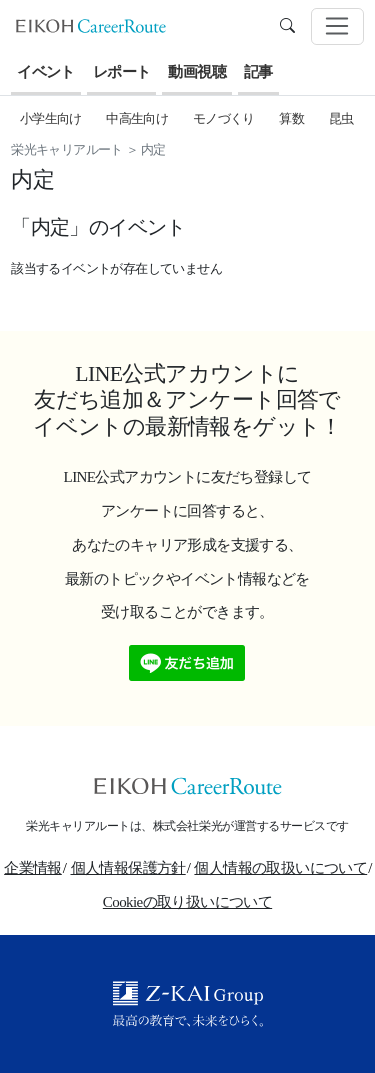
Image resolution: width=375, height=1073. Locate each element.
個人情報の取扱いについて (280, 868)
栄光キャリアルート (67, 149)
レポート (122, 72)
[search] (287, 26)
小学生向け (51, 118)
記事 (258, 72)
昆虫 (341, 118)
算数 (291, 118)
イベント (46, 72)
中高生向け (137, 118)
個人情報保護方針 (128, 868)
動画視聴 (197, 72)
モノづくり (224, 118)
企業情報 (33, 868)
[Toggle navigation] (337, 27)
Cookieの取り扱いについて (187, 902)
